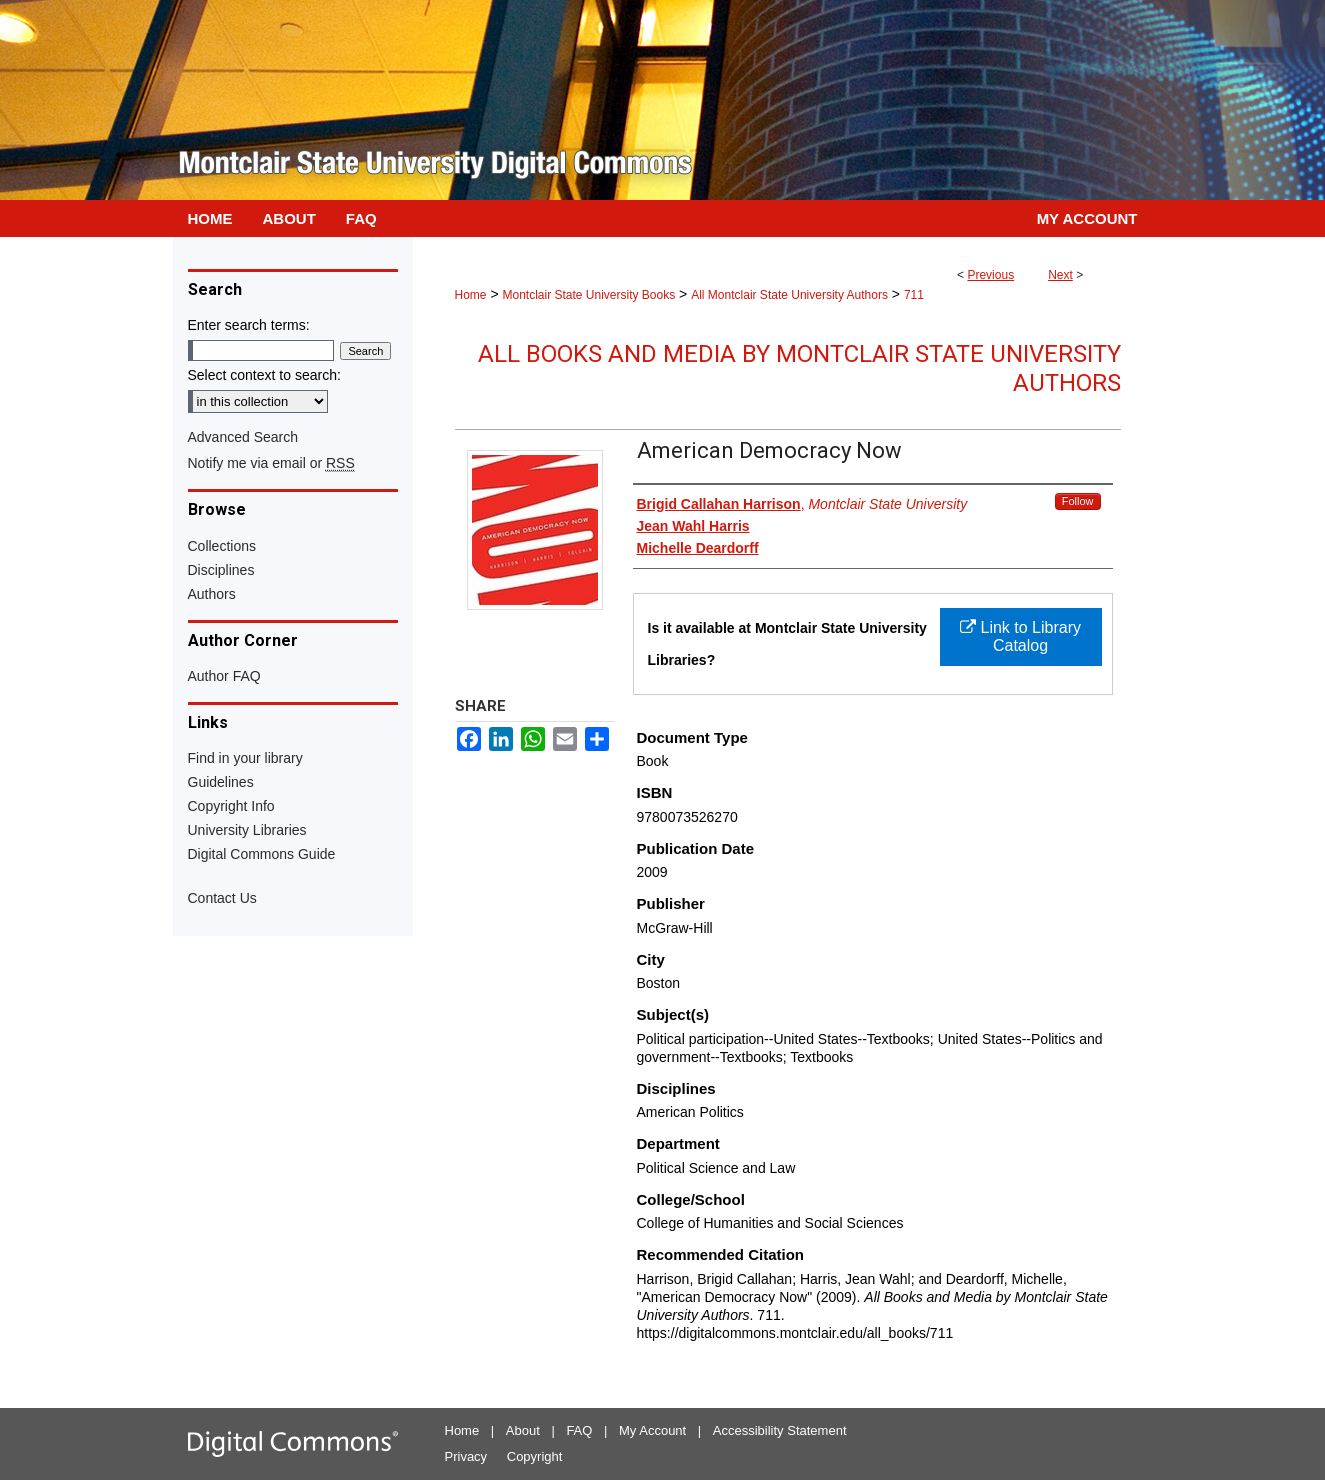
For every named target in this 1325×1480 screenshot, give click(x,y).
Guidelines (221, 782)
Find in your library (245, 758)
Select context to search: (264, 375)
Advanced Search (243, 437)
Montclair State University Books (588, 295)
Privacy (466, 1456)
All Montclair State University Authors (789, 295)
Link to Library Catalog (1020, 636)
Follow (1078, 501)
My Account (652, 1430)
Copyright (535, 1456)
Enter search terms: (249, 325)
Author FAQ (224, 676)
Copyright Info (231, 806)
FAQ (579, 1430)
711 (914, 295)
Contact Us (222, 898)
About (523, 1430)
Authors (212, 594)
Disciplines (221, 570)
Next (1060, 275)
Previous (990, 275)
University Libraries (247, 830)
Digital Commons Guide (262, 854)
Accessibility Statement (780, 1430)
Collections (222, 546)
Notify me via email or (271, 463)
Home (471, 295)
